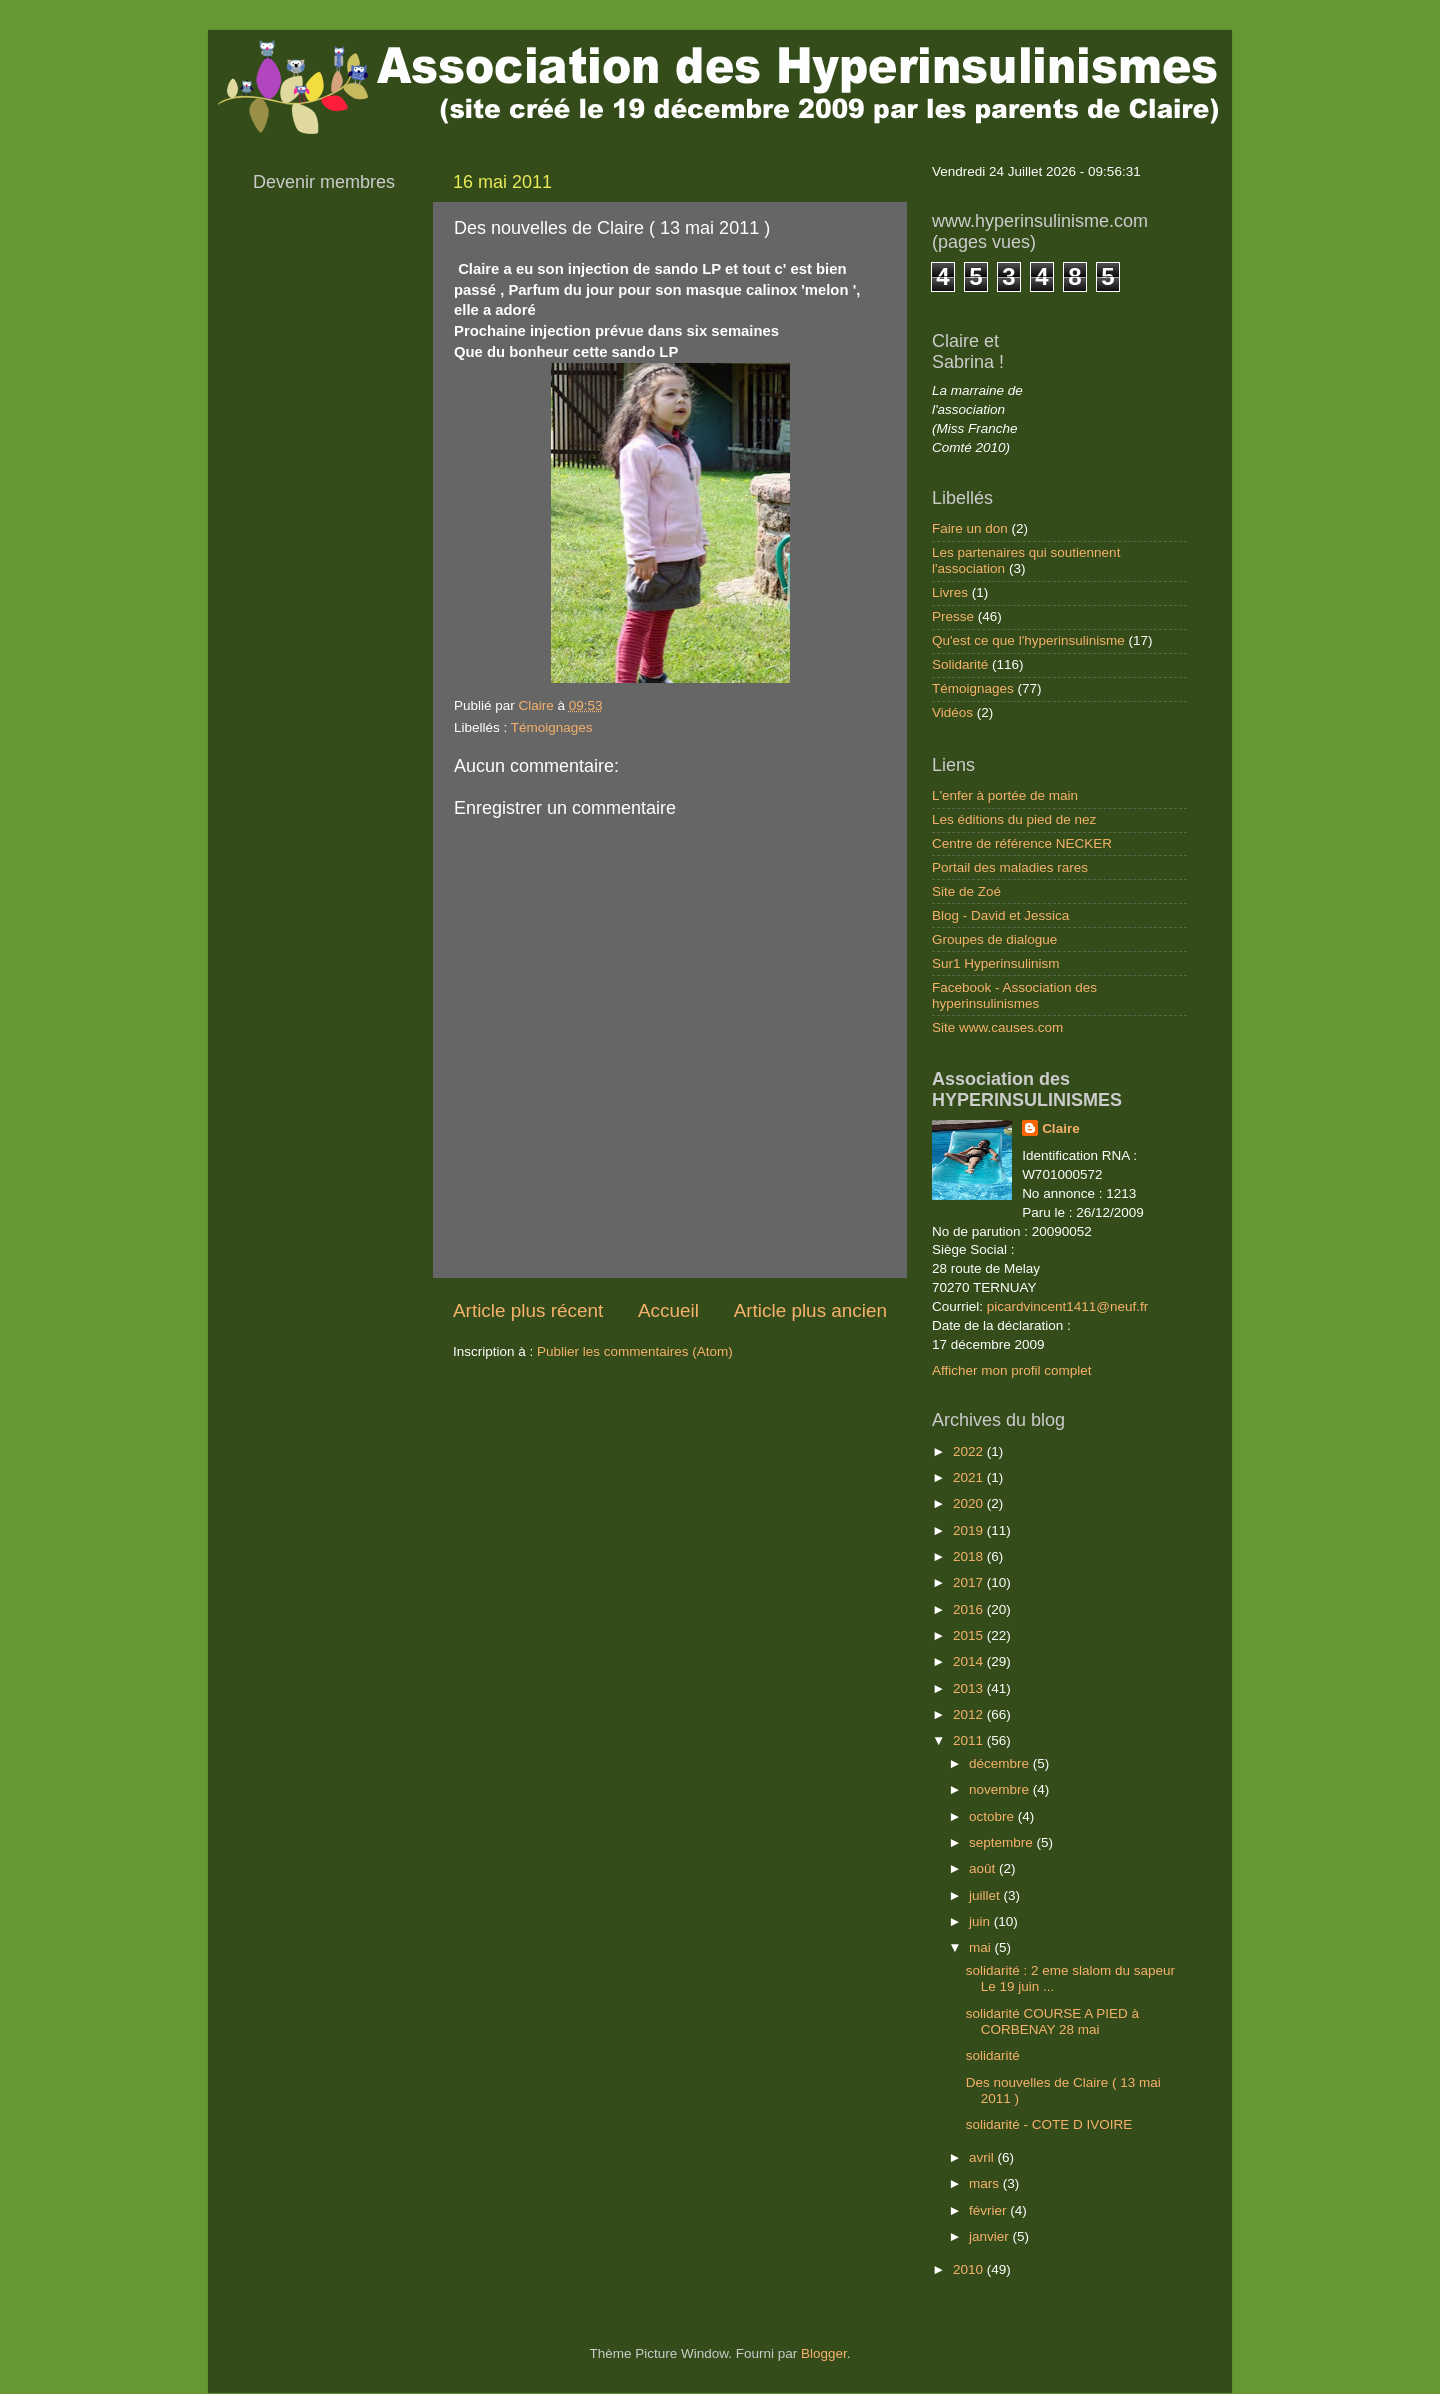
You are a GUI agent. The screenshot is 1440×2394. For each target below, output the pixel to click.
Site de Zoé (966, 891)
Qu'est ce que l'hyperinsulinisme (1028, 640)
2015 (970, 1635)
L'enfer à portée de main (1005, 795)
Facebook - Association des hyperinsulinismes (1014, 995)
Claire (1061, 1128)
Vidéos (952, 712)
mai (982, 1947)
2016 (970, 1609)
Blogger (824, 2353)
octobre (993, 1816)
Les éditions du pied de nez (1014, 819)
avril (983, 2157)
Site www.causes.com (997, 1027)
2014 (970, 1661)
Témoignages (552, 727)
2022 (970, 1451)
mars (986, 2183)
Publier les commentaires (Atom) (635, 1351)
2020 (970, 1503)
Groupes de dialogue (994, 939)
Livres (950, 592)
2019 (970, 1530)
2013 (970, 1688)
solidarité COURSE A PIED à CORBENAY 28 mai (1052, 2021)
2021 (970, 1477)
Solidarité (960, 664)
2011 (970, 1740)
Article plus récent (528, 1310)
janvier (991, 2236)
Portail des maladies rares (1010, 867)
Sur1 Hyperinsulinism (996, 963)
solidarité (993, 2055)
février (989, 2210)
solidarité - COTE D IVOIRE (1049, 2124)
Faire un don (970, 528)
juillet (986, 1895)
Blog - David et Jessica (1000, 915)
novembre (1001, 1789)
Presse (953, 616)
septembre (1003, 1842)
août (984, 1868)
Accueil (668, 1310)
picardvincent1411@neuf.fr (1068, 1306)
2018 (970, 1556)
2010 (970, 2269)
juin (981, 1921)
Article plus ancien (810, 1310)
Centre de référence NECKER (1022, 843)
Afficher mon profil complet (1012, 1370)
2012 (970, 1714)
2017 (970, 1582)
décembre (1001, 1763)
